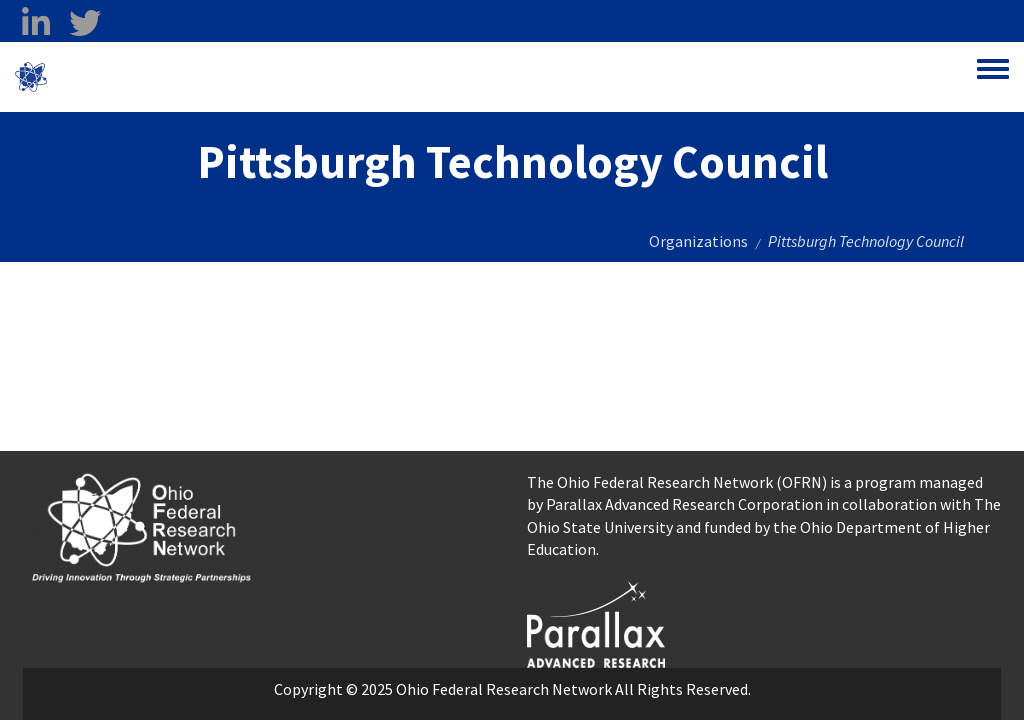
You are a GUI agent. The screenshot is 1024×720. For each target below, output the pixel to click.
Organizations (698, 241)
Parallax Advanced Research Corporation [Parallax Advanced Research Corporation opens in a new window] (684, 504)
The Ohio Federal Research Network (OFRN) (677, 482)
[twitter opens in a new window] (84, 23)
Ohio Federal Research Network (164, 77)
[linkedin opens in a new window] (35, 23)
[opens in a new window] (596, 622)
